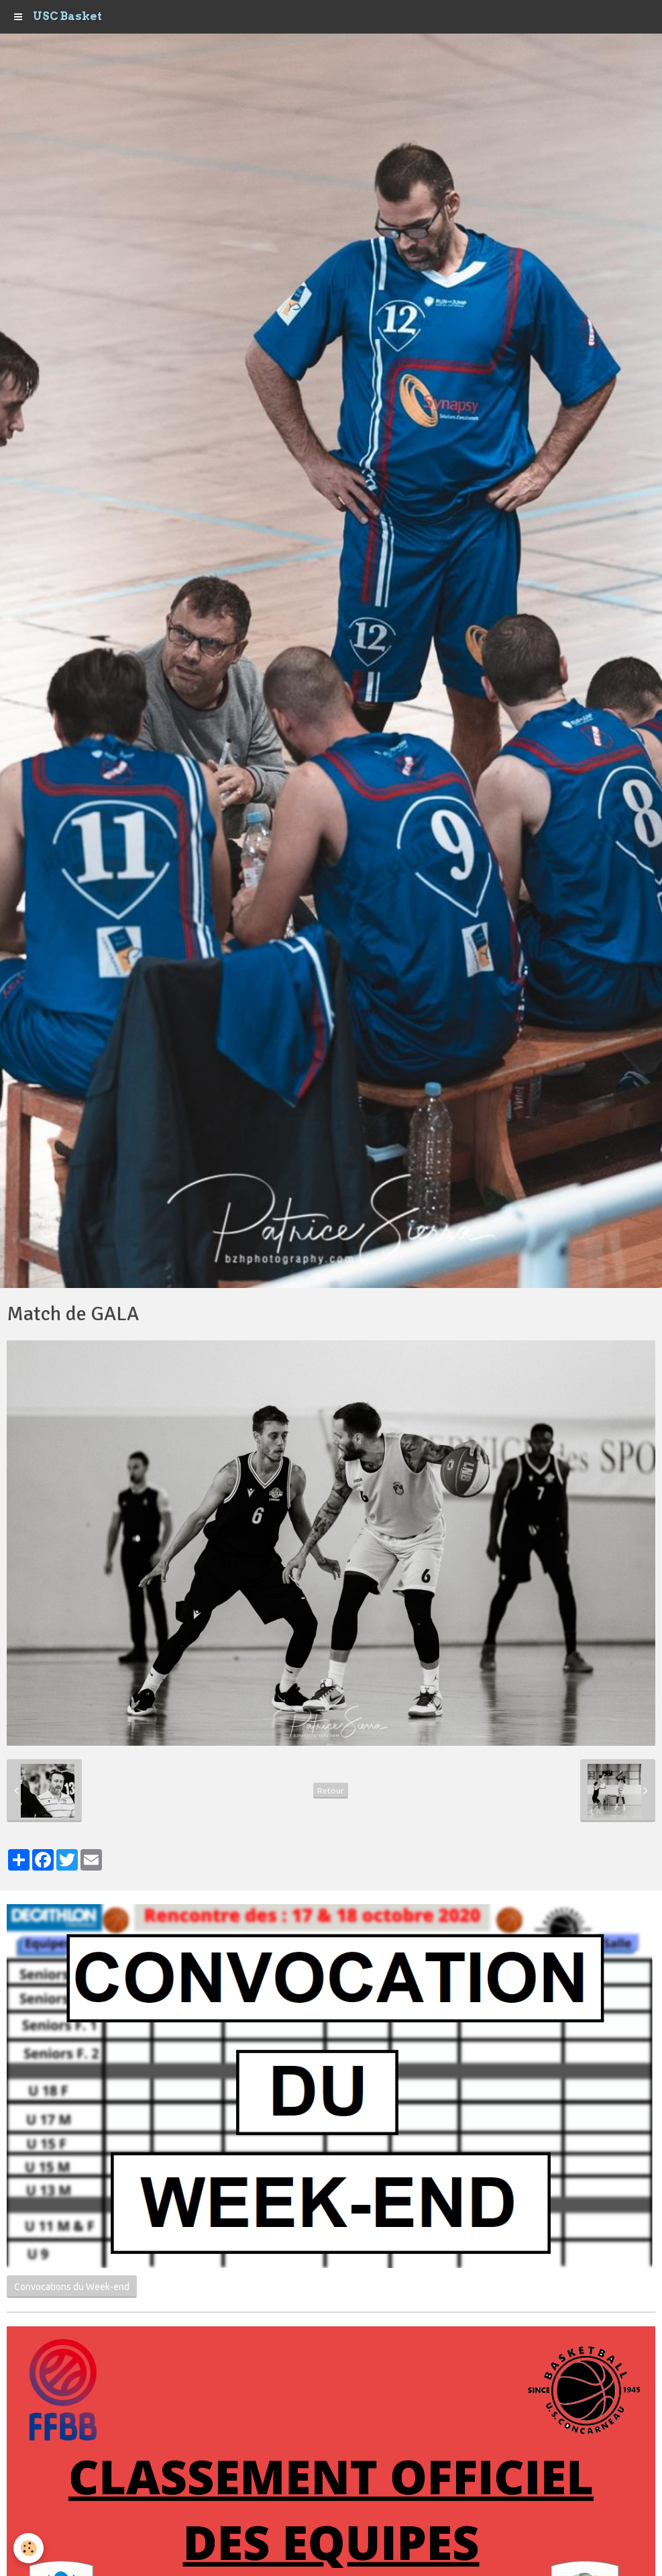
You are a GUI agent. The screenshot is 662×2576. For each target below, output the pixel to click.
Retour (330, 1790)
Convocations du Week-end (71, 2286)
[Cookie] (28, 2548)
